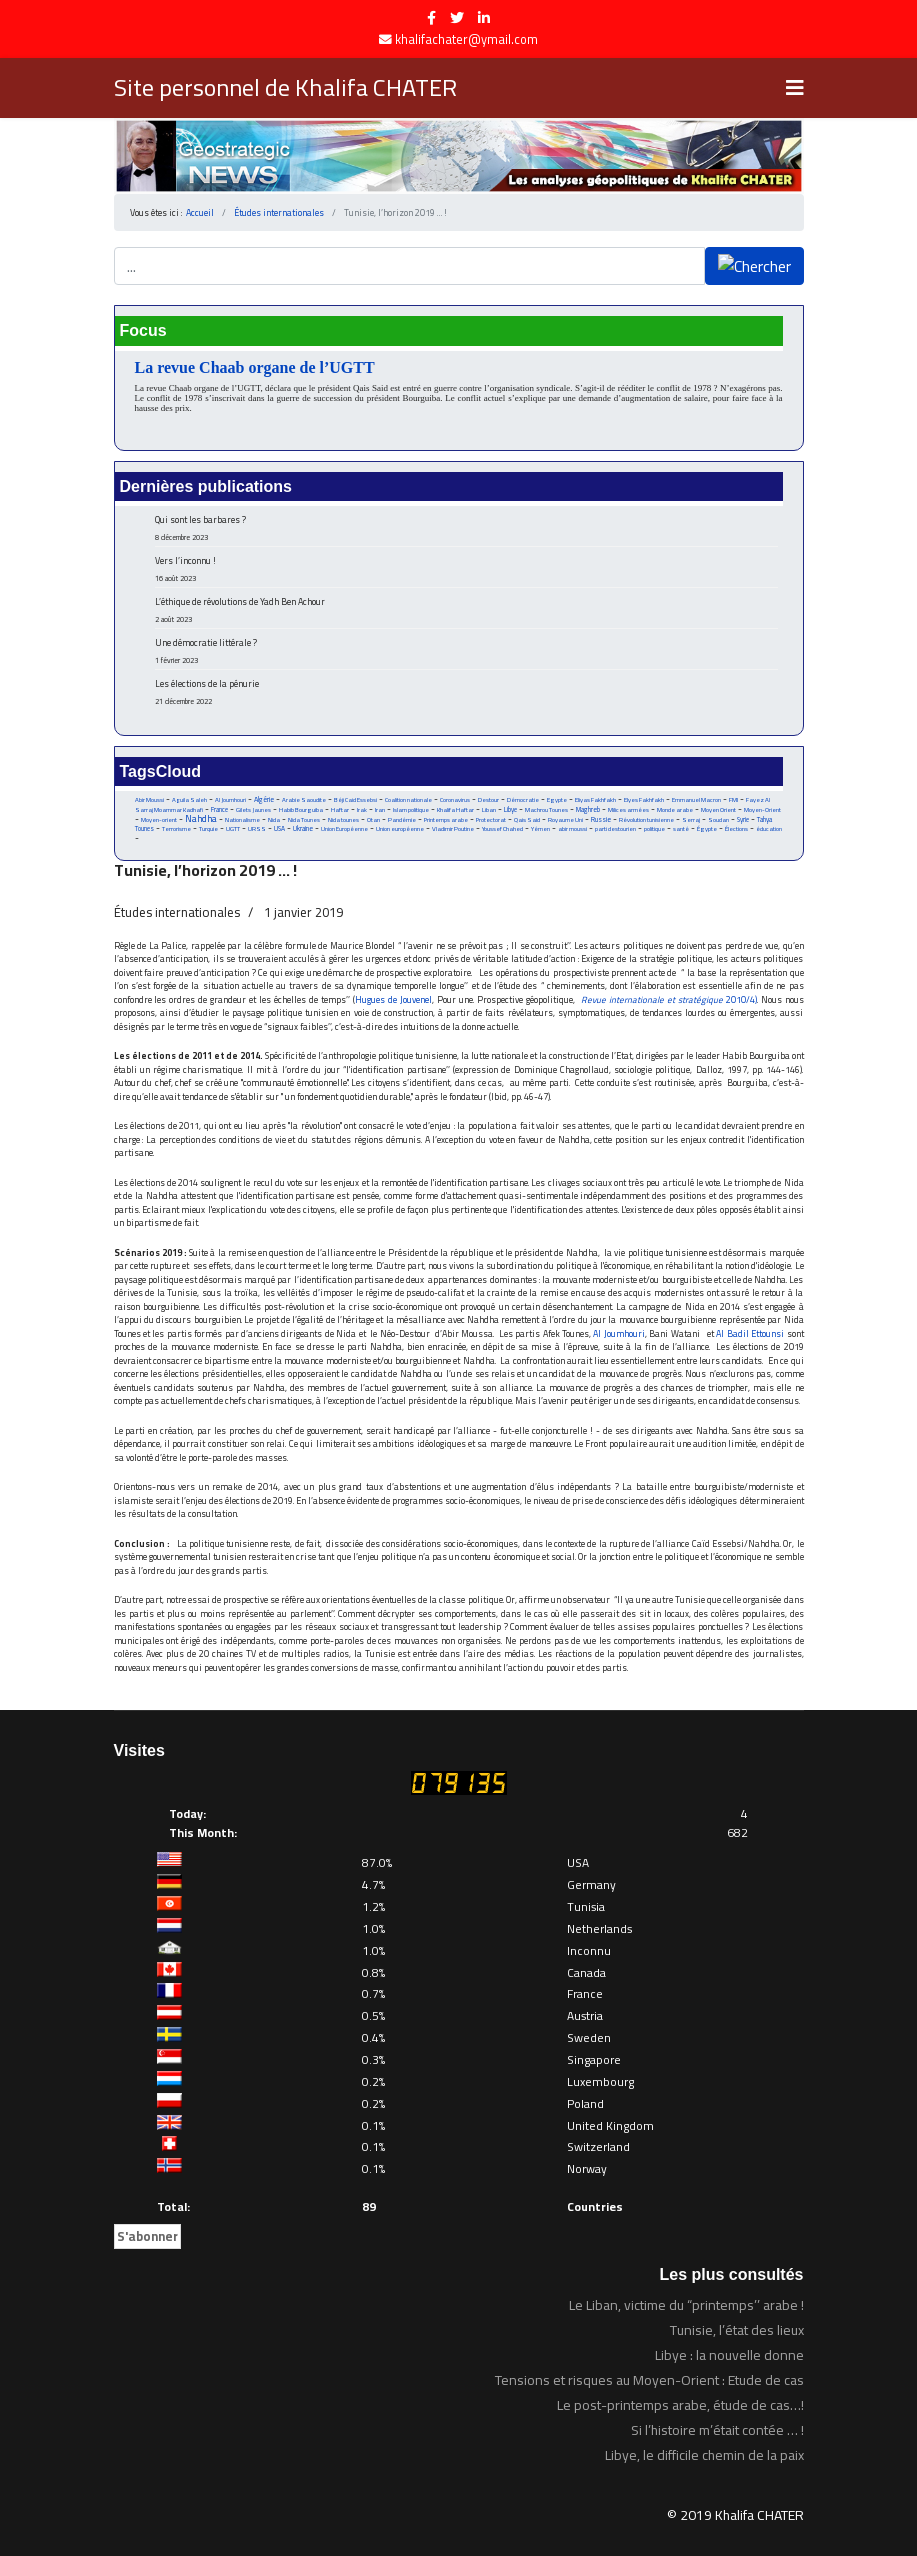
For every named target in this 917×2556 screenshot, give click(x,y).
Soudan (718, 820)
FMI (733, 800)
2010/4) (741, 999)
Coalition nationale (408, 800)
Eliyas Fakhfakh (595, 800)
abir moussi (572, 829)
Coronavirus (455, 800)
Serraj (691, 820)
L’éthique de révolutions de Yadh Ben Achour (466, 609)
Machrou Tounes (546, 810)
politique (654, 829)
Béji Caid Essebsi (355, 800)
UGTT (233, 829)
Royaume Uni (565, 820)
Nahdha (201, 818)
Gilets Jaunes (253, 810)
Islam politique (411, 810)
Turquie (208, 828)
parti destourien (615, 829)
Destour (488, 800)
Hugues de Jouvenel (393, 999)
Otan (373, 820)
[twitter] (457, 18)
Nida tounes (343, 820)
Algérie (264, 799)
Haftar (340, 810)
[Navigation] (795, 88)
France (219, 809)
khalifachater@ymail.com (466, 39)
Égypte (707, 829)
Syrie (743, 819)
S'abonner (147, 2236)
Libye (510, 809)
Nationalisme (242, 820)
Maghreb (588, 809)
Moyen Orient (718, 810)
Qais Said (527, 819)
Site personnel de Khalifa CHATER (285, 88)
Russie (601, 819)
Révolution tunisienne (646, 820)
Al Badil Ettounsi (750, 1333)
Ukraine (303, 828)
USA (279, 828)
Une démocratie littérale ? (466, 650)
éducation (769, 829)
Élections (736, 829)
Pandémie (402, 820)
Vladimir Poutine (453, 829)
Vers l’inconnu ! (466, 568)
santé (681, 829)
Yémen (540, 829)
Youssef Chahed (502, 829)
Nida (274, 820)
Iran (380, 810)
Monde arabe (675, 810)
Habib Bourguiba (301, 810)
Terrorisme (176, 829)
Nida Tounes (304, 820)
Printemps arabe (446, 820)
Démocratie (523, 800)
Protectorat (491, 820)
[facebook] (431, 18)
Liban (489, 810)
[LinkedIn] (484, 18)
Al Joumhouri (230, 800)
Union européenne (400, 829)
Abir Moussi (149, 800)
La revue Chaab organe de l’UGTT (255, 367)
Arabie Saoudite (304, 800)
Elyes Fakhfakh (644, 800)
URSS (257, 829)
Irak (362, 810)
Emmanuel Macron (696, 800)
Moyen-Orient (762, 810)
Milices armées (628, 810)
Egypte (557, 800)
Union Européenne (344, 829)
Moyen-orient (159, 820)
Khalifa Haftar (455, 810)
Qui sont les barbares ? (466, 527)
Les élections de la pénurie (466, 691)
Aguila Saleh (189, 800)
